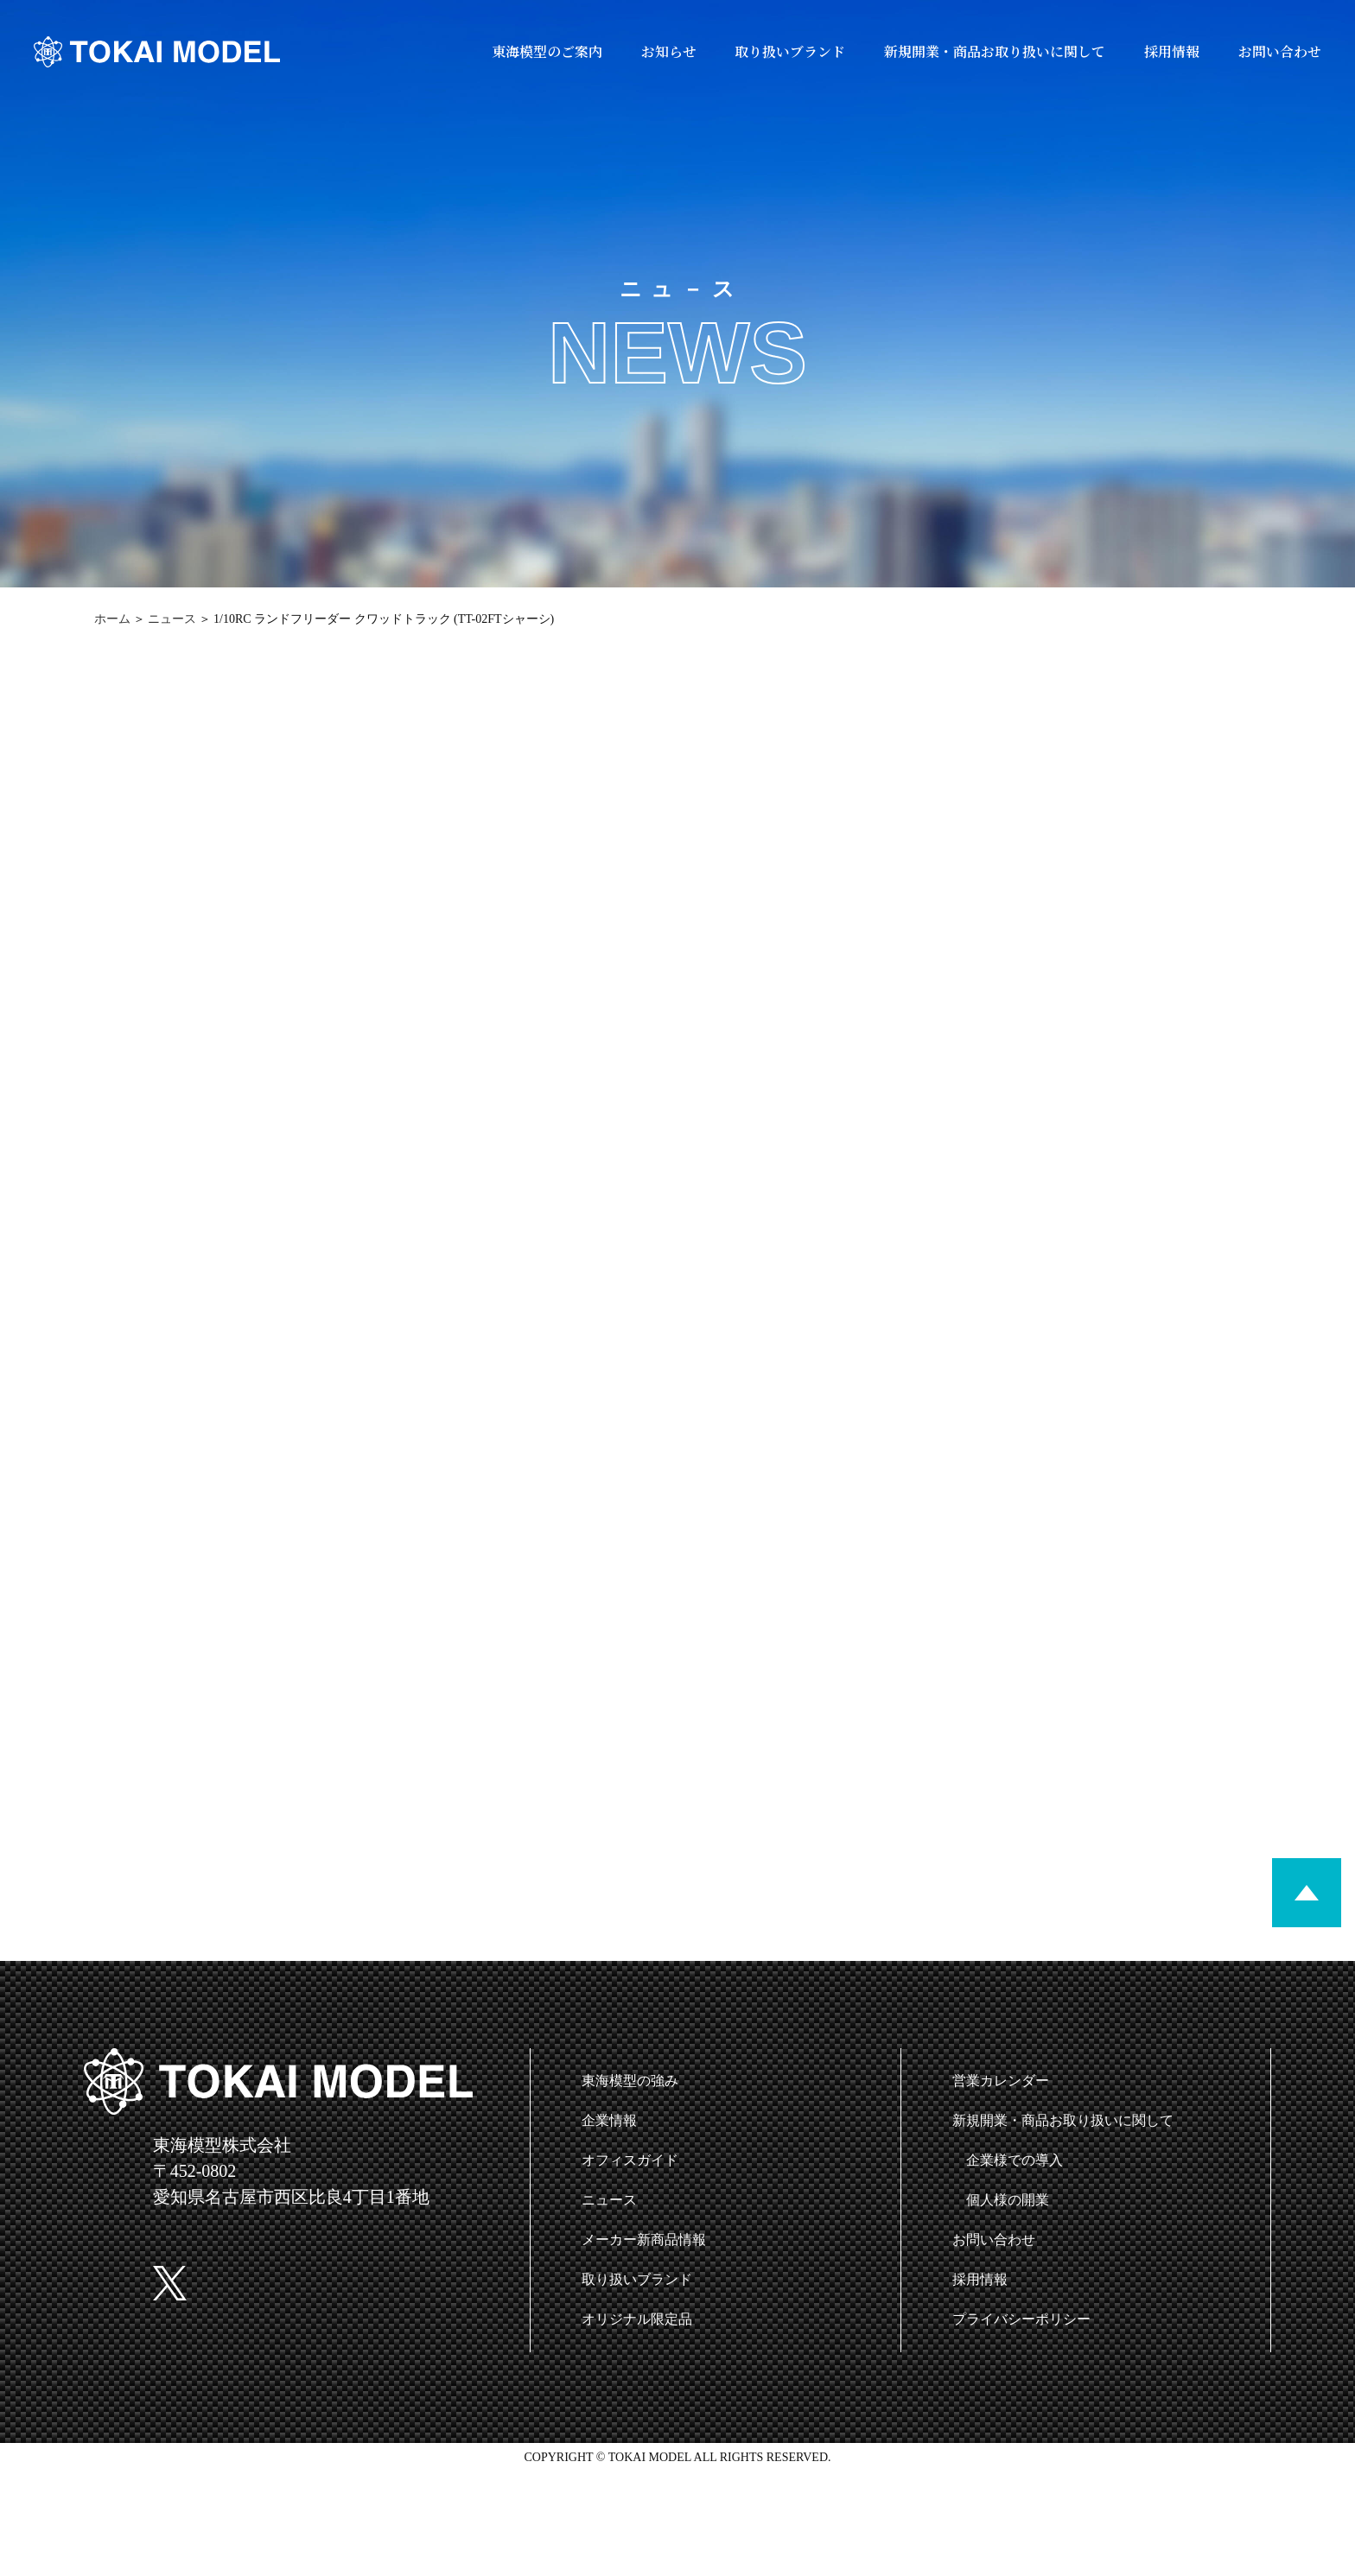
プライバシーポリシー (1021, 2319)
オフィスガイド (630, 2160)
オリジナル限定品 (637, 2319)
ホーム (112, 618)
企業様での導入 (1014, 2160)
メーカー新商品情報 (644, 2239)
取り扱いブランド (790, 52)
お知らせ (669, 52)
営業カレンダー (1000, 2080)
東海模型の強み (630, 2080)
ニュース (172, 618)
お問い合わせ (1279, 52)
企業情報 (609, 2120)
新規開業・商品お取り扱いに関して (994, 52)
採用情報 (1171, 52)
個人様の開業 (1007, 2199)
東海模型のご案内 (547, 52)
